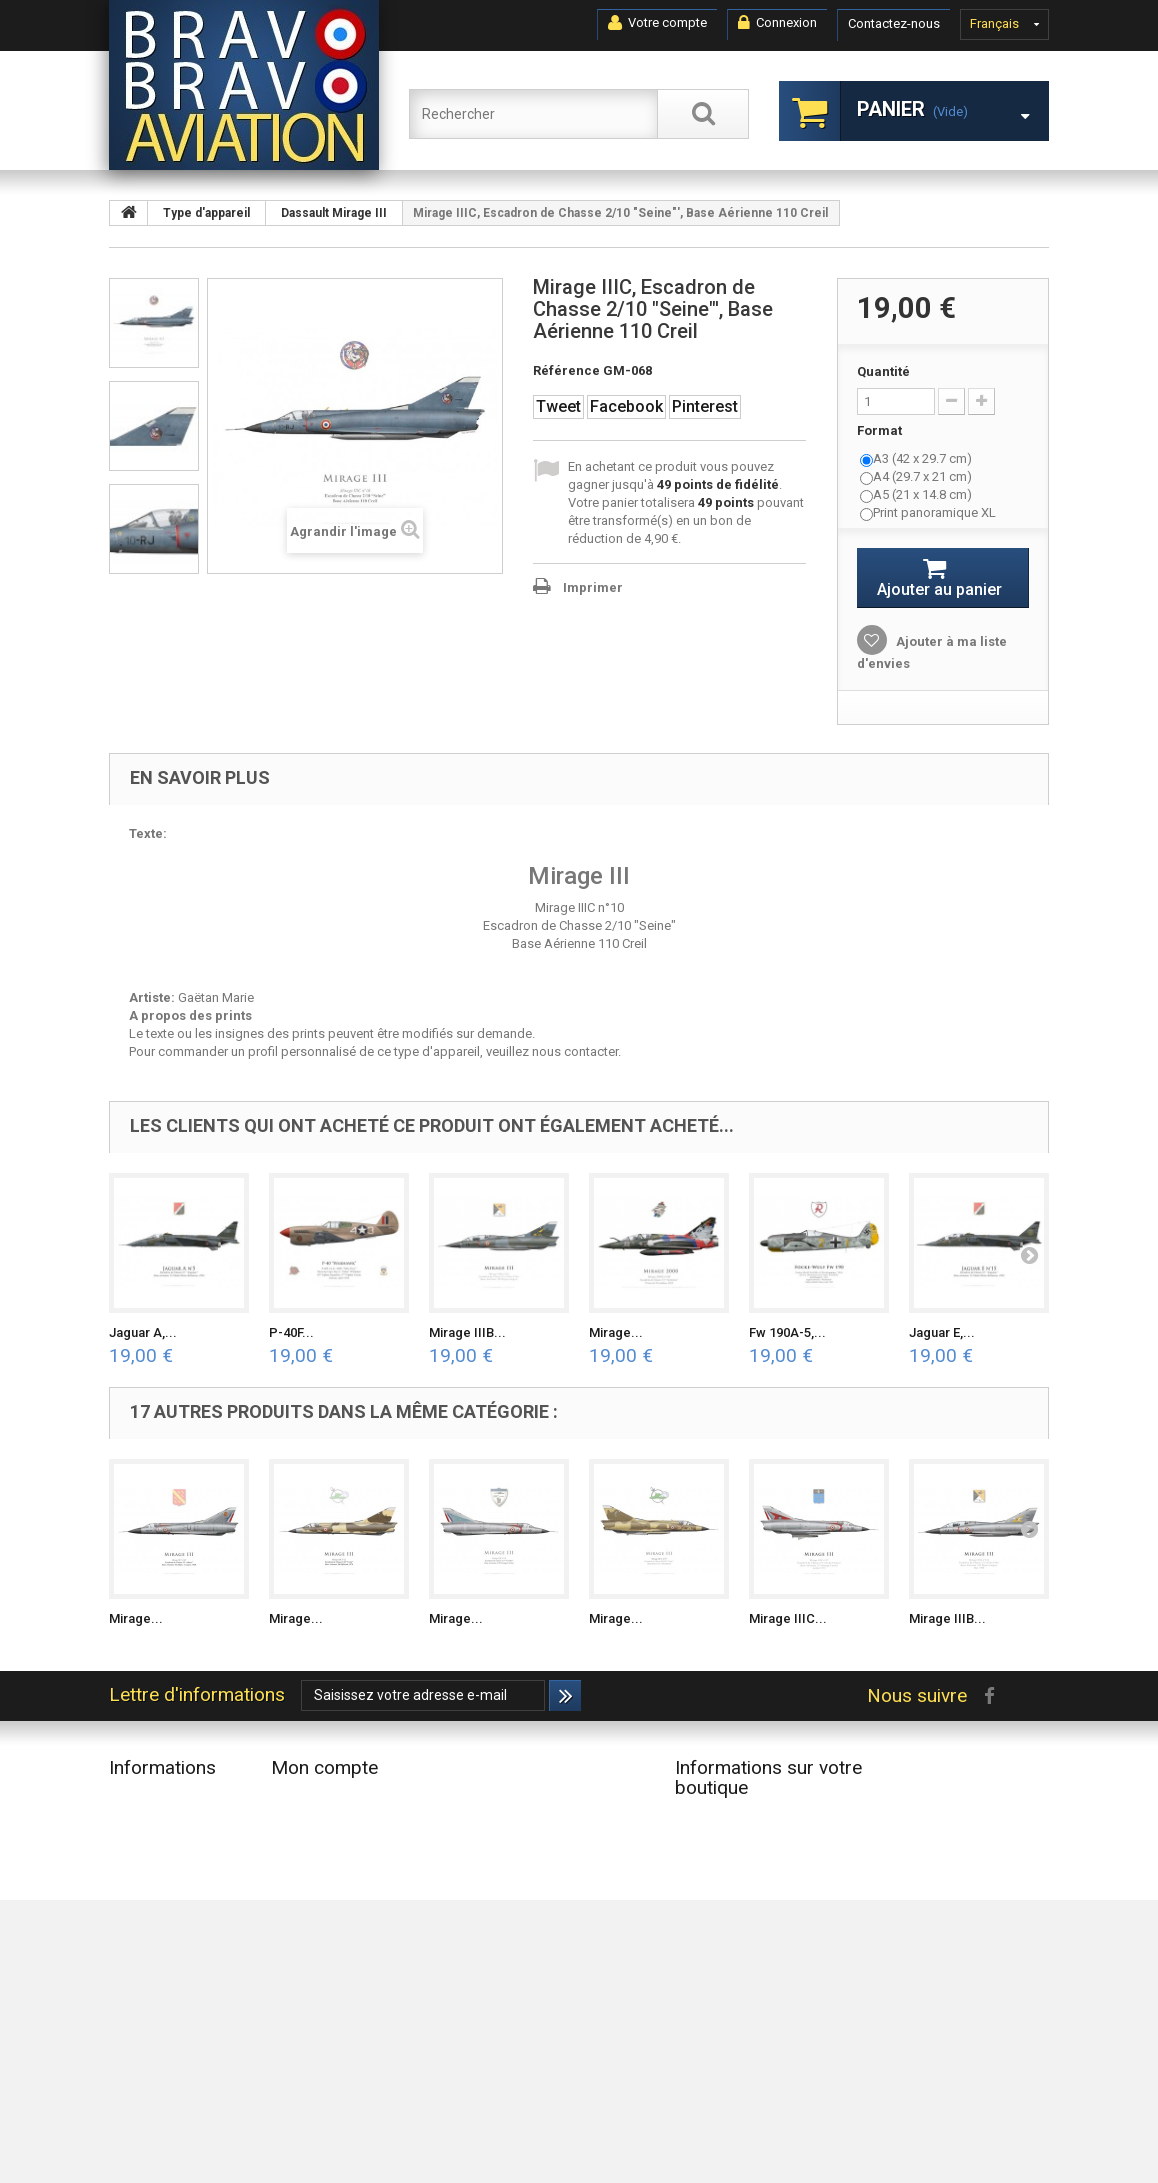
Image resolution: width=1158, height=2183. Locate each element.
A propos (136, 1999)
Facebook (626, 406)
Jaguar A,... (143, 1332)
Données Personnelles (173, 2051)
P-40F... (291, 1332)
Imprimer (593, 587)
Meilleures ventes (159, 1851)
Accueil (130, 1903)
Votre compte (657, 23)
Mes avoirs (302, 1825)
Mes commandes (321, 1799)
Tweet (558, 406)
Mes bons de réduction (338, 1903)
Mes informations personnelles (361, 1877)
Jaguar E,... (942, 1332)
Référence (566, 370)
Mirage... (616, 1332)
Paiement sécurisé (161, 2025)
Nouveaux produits (163, 1825)
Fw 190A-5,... (787, 1332)
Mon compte (324, 1767)
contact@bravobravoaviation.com (773, 1989)
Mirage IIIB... (467, 1332)
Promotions (142, 1799)
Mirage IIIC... (788, 1618)
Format (881, 430)
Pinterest (705, 406)
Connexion (777, 23)
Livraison (135, 1929)
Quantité (883, 371)
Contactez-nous (894, 23)
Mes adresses (312, 1851)
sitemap (132, 2077)
